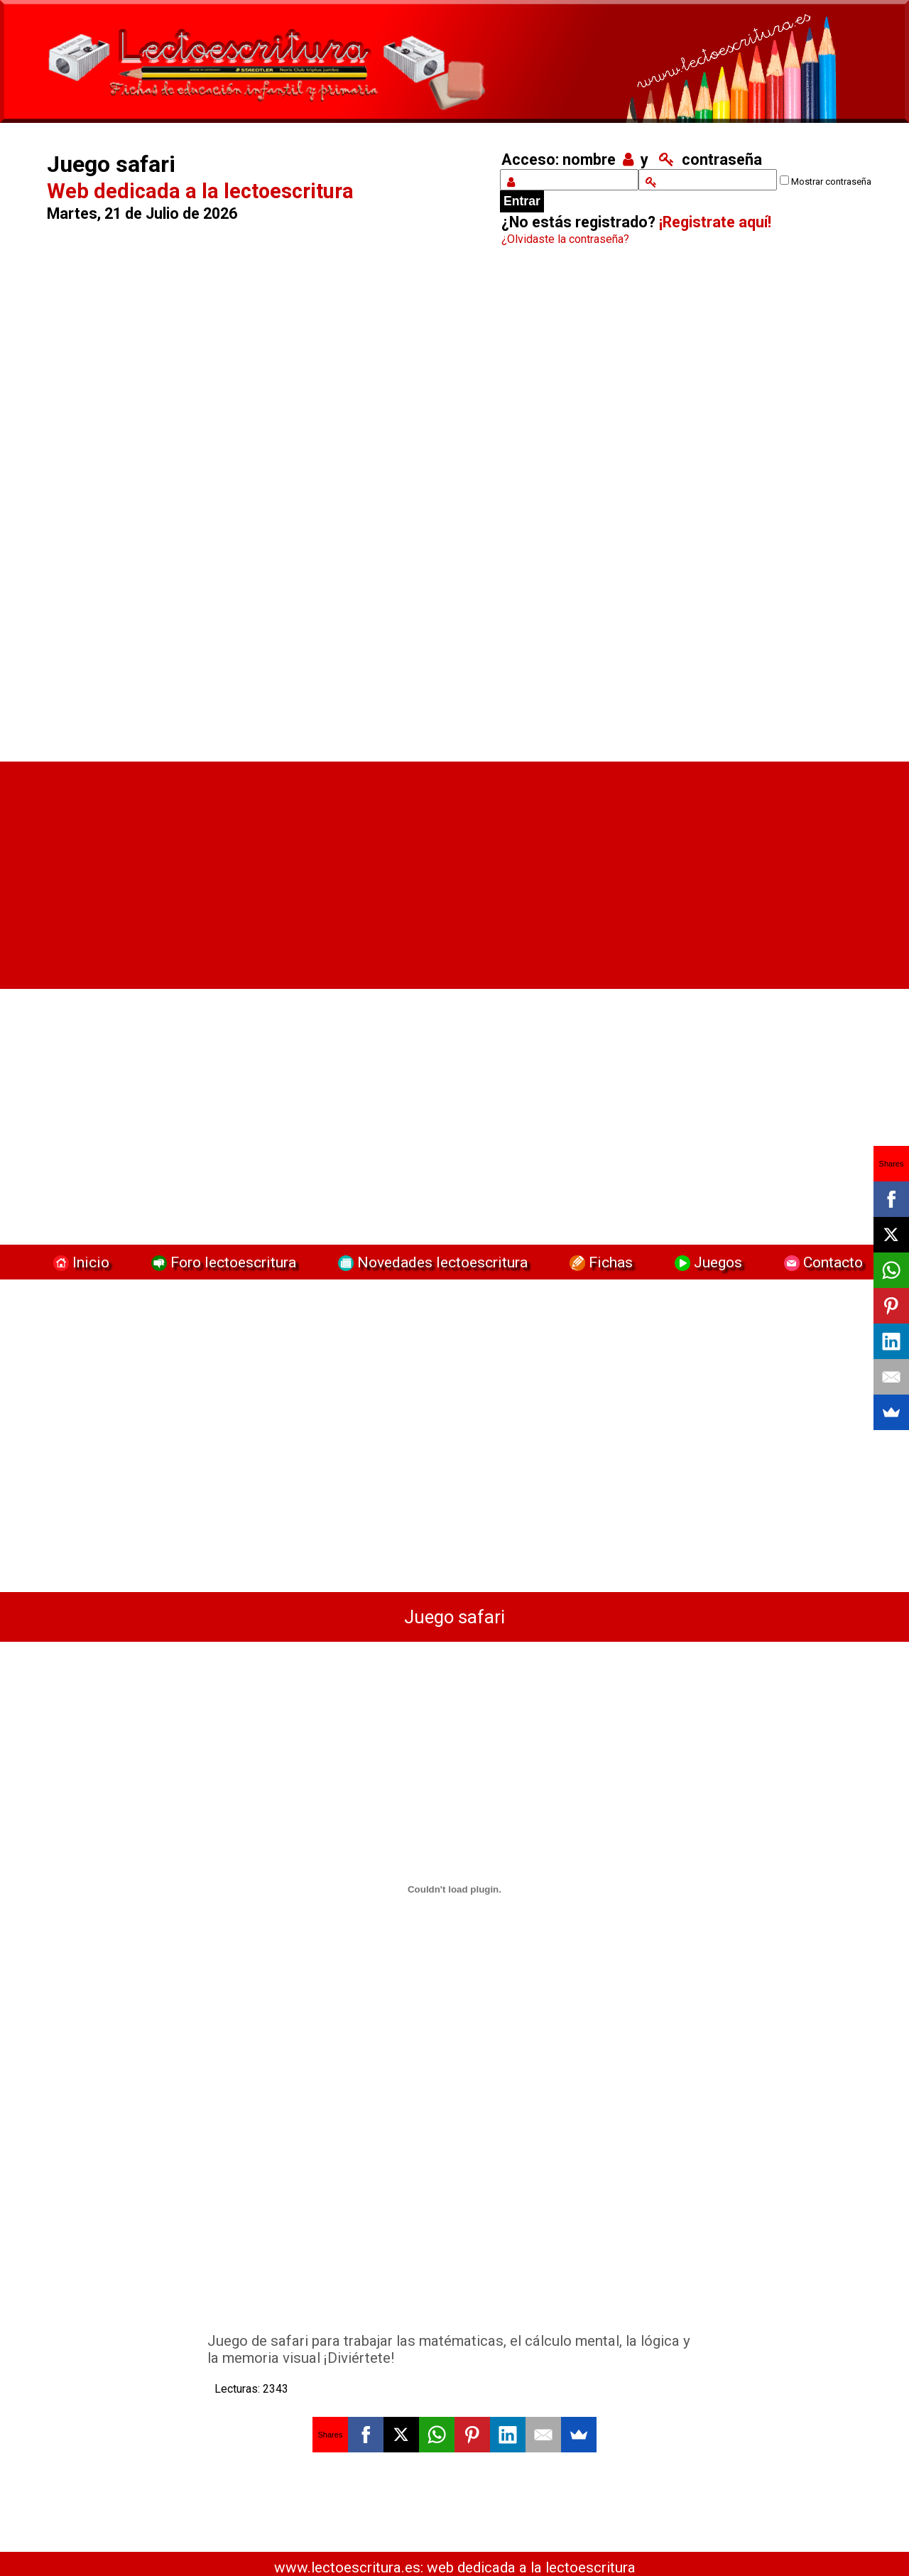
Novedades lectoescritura (431, 1262)
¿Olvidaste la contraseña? (565, 239)
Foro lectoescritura (222, 1262)
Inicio (79, 1262)
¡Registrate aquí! (715, 222)
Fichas (599, 1262)
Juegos (707, 1262)
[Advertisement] (256, 508)
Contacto (820, 1262)
